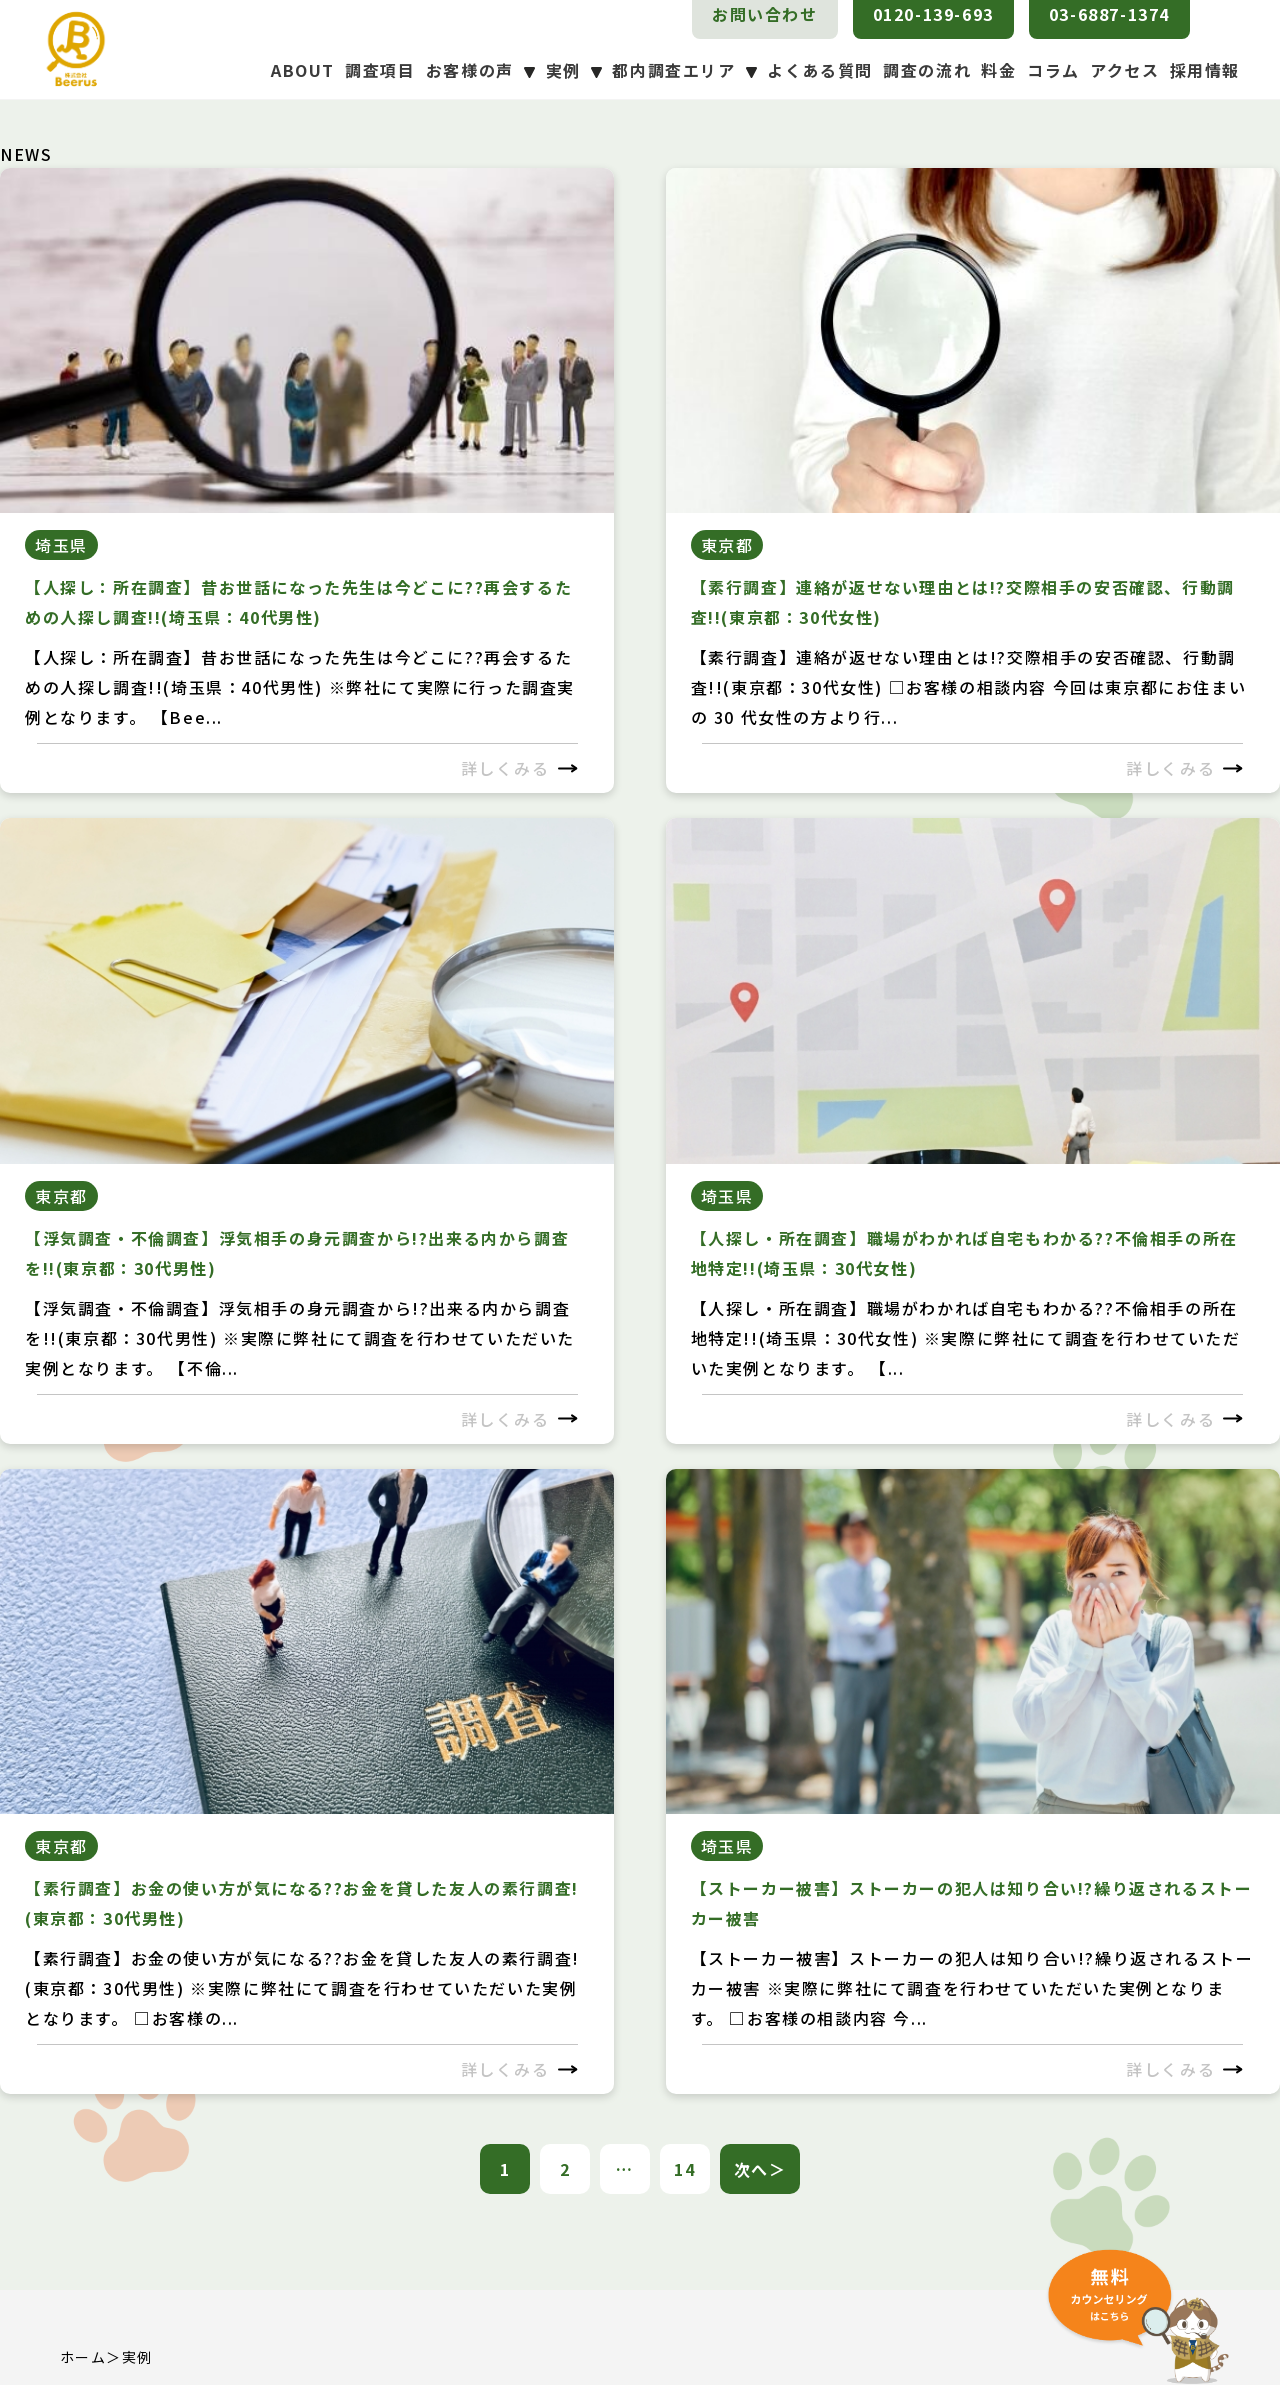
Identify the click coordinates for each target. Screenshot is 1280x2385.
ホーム (83, 2357)
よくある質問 (820, 70)
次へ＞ (760, 2169)
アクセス (1124, 70)
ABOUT (303, 70)
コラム (1053, 70)
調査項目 (380, 70)
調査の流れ (927, 70)
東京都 (727, 545)
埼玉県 (61, 545)
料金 (998, 70)
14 (684, 2169)
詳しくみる (519, 768)
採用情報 (1205, 70)
